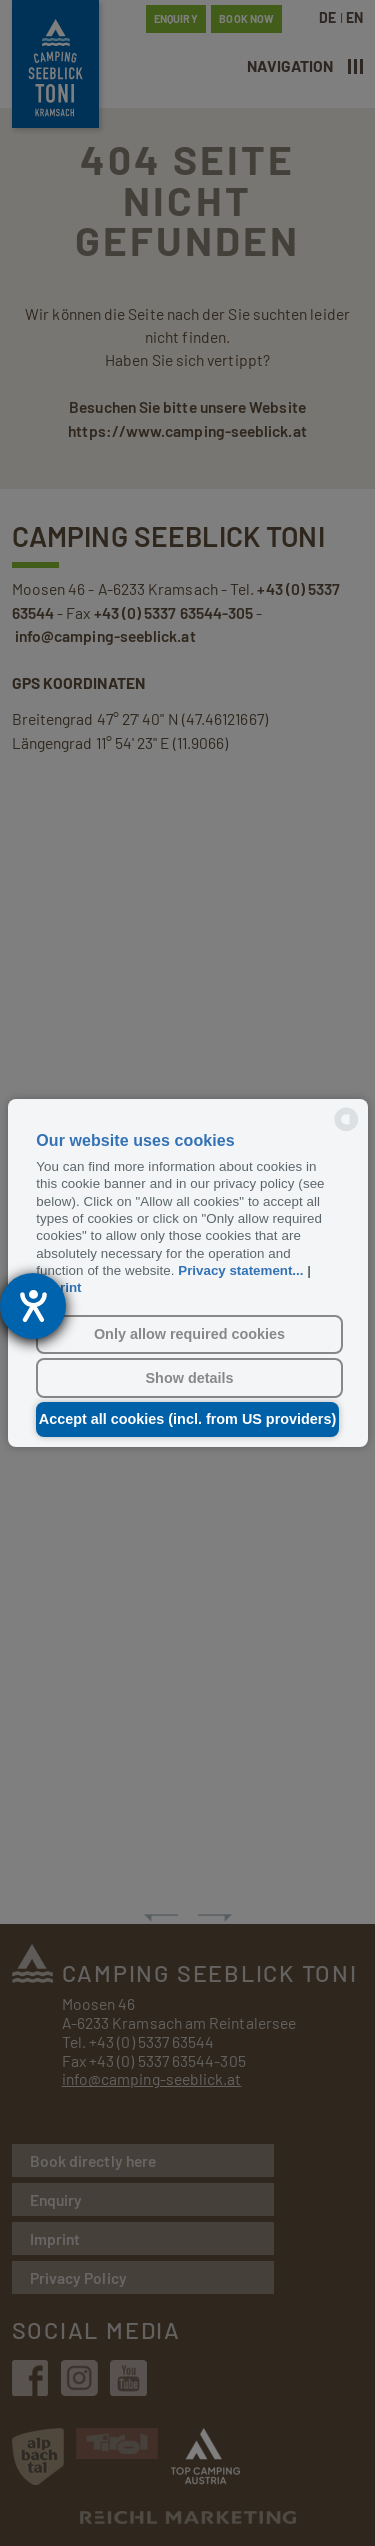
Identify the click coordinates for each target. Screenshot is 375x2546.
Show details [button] (190, 1378)
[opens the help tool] (33, 1306)
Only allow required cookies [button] (189, 1334)
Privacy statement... (240, 1270)
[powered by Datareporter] (346, 1129)
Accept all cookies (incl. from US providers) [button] (188, 1419)
